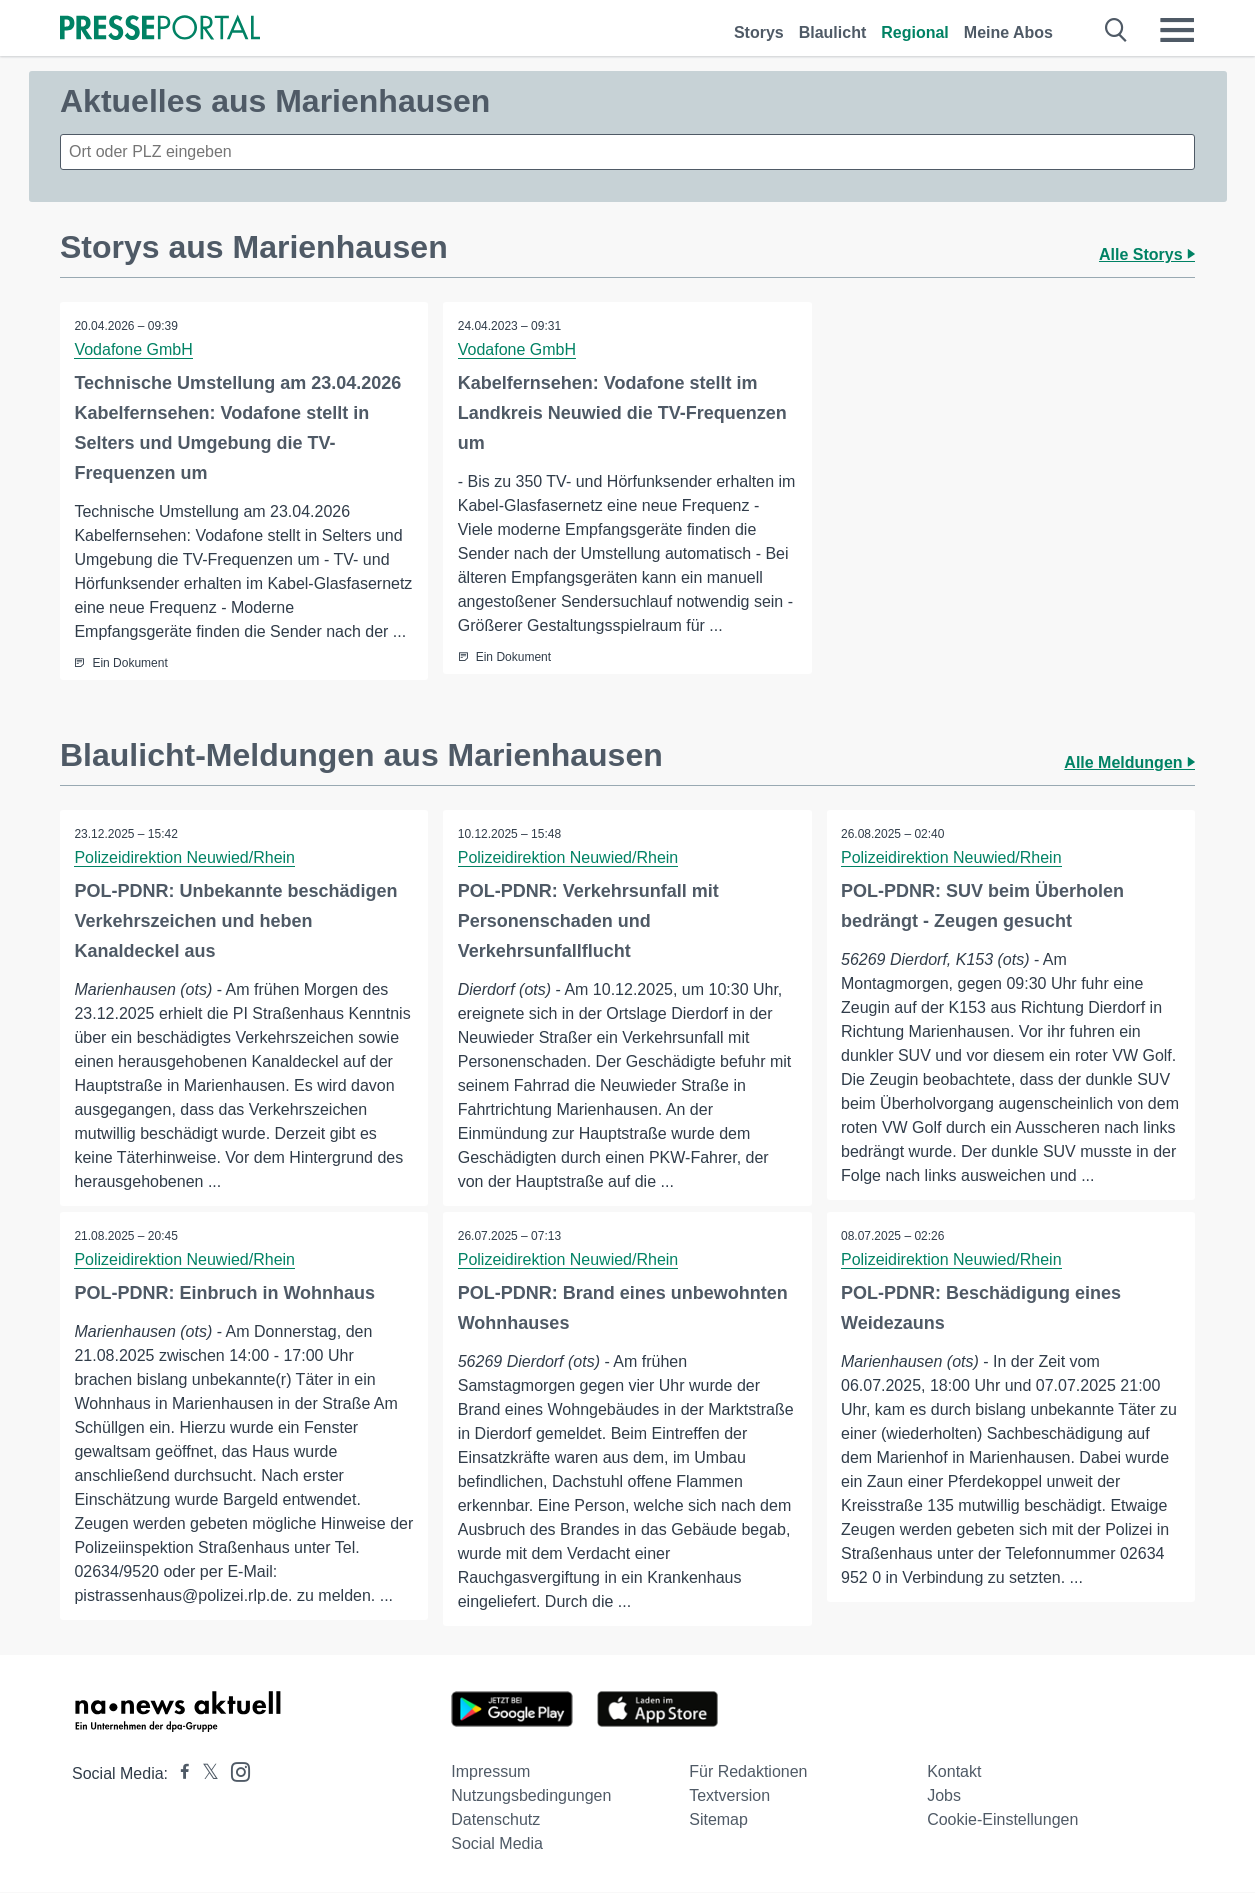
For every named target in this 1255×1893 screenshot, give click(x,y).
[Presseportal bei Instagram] (234, 1771)
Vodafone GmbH (134, 349)
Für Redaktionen (748, 1772)
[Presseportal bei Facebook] (179, 1774)
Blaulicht (833, 32)
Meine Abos (1008, 32)
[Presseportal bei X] (204, 1774)
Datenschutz (495, 1820)
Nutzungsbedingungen (531, 1796)
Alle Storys (1147, 254)
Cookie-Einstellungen (1002, 1820)
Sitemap (718, 1820)
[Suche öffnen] (1116, 30)
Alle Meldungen (1129, 762)
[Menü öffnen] (1177, 30)
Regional (915, 32)
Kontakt (954, 1772)
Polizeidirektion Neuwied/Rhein (185, 857)
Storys (759, 32)
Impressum (490, 1772)
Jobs (944, 1796)
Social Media (497, 1844)
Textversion (729, 1796)
